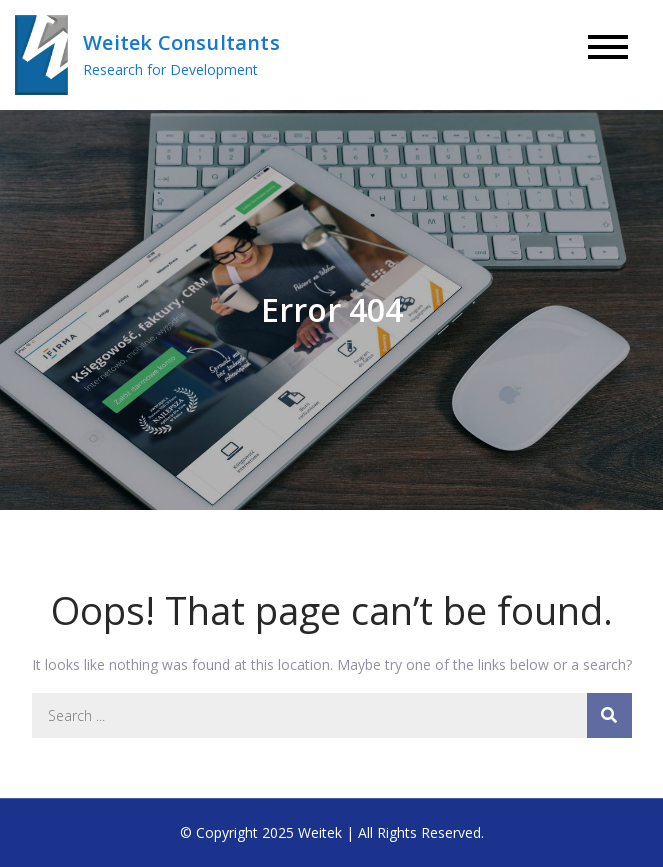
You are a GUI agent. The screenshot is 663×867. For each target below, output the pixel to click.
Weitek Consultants (181, 42)
